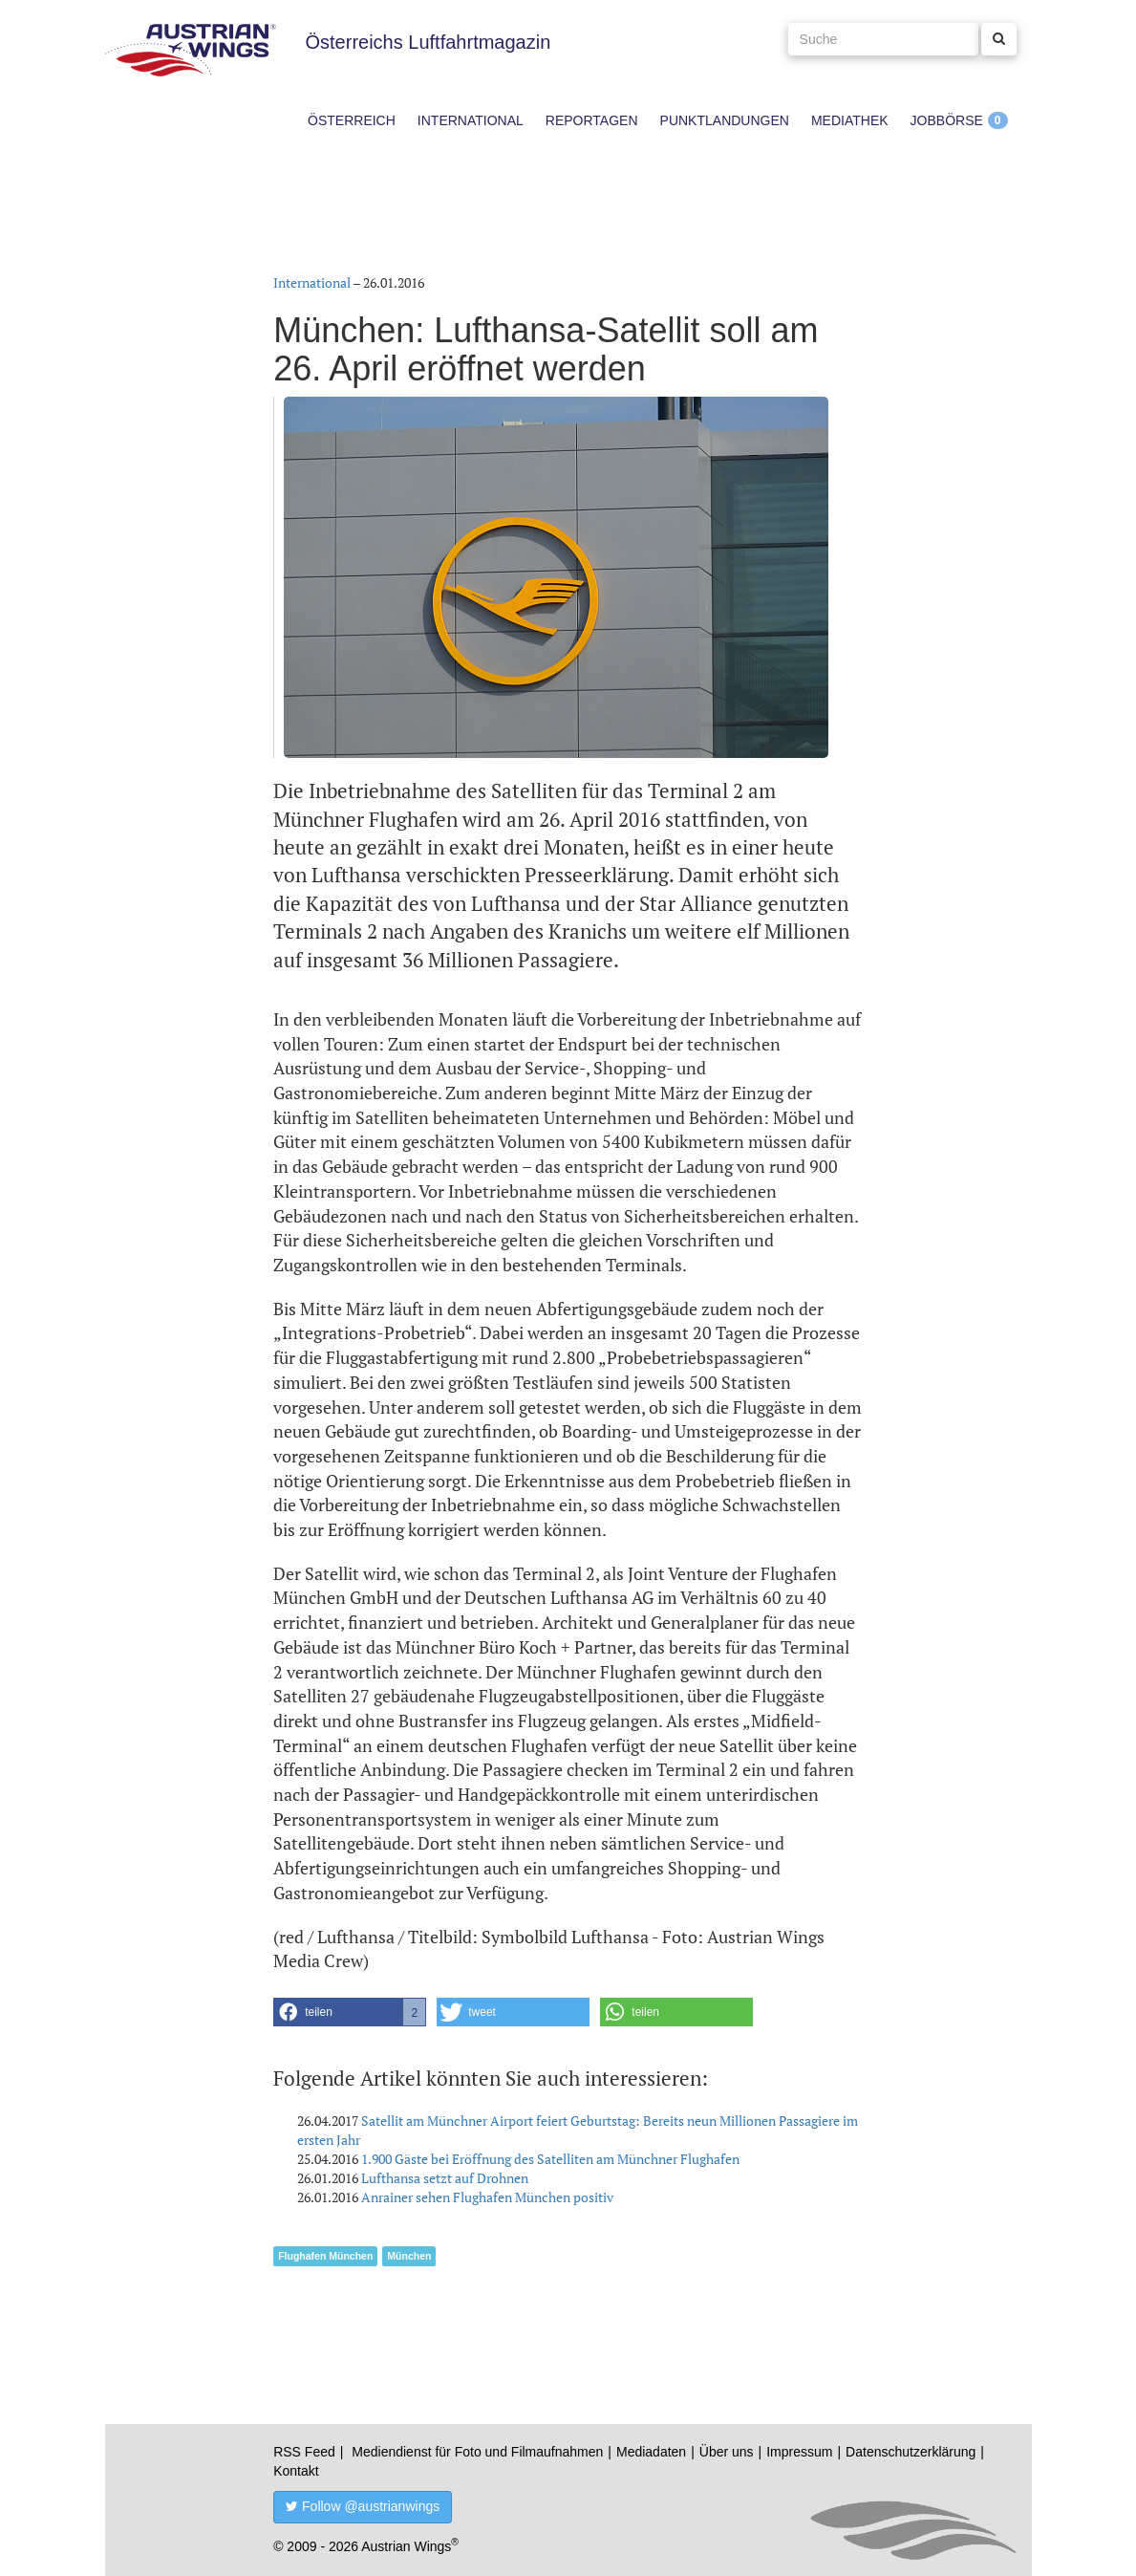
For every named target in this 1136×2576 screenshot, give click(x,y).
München (409, 2256)
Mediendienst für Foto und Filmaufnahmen (477, 2451)
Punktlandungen (724, 120)
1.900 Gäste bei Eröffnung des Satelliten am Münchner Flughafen (550, 2159)
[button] (349, 2012)
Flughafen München (325, 2256)
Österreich (352, 120)
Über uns (726, 2451)
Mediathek (850, 120)
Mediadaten (651, 2451)
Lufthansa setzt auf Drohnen (444, 2178)
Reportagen (592, 120)
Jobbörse (947, 120)
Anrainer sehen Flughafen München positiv (487, 2197)
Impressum (799, 2451)
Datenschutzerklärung (910, 2451)
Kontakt (295, 2471)
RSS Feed (304, 2451)
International (471, 120)
